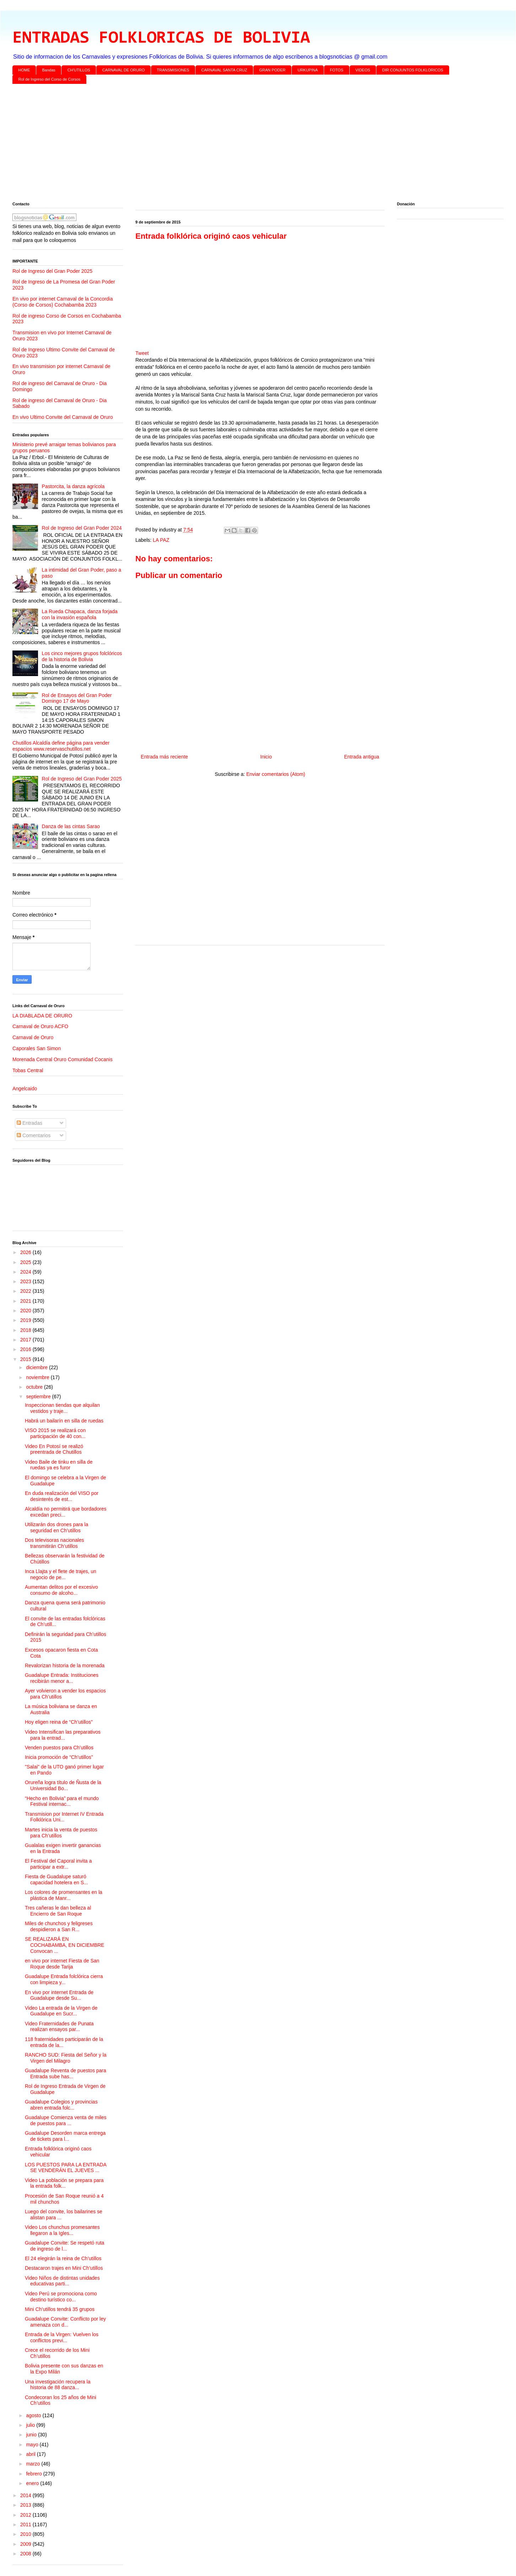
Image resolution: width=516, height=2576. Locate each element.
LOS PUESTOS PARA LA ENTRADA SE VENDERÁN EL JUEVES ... (65, 2167)
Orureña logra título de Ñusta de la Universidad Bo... (63, 1785)
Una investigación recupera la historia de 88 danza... (57, 2385)
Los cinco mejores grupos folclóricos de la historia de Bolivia (82, 656)
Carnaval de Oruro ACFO (40, 1026)
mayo (32, 2444)
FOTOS (336, 70)
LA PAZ (161, 540)
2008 (26, 2553)
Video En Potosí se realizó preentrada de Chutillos (54, 1449)
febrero (34, 2474)
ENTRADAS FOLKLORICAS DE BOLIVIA (161, 38)
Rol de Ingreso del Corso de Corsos (49, 79)
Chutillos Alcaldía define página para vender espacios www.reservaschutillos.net (60, 746)
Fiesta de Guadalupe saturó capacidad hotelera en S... (56, 1879)
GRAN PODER (272, 70)
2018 (26, 1330)
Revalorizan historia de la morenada (64, 1665)
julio (31, 2425)
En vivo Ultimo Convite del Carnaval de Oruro (62, 417)
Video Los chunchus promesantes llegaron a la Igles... (62, 2230)
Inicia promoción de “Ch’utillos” (59, 1757)
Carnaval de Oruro (32, 1037)
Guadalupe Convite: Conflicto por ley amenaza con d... (65, 2322)
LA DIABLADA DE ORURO (42, 1016)
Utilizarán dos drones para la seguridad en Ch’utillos (56, 1527)
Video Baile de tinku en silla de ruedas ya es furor (58, 1465)
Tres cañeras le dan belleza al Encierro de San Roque (58, 1911)
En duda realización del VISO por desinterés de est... (61, 1496)
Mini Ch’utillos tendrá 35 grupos (60, 2309)
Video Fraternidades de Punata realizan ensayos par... (59, 2026)
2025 (26, 1262)
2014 (26, 2495)
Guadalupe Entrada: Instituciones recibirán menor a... (61, 1678)
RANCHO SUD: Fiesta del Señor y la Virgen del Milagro (66, 2058)
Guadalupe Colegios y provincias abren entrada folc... (61, 2105)
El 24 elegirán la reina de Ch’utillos (63, 2258)
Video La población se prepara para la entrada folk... (64, 2183)
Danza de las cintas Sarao (71, 826)
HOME (24, 70)
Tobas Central (27, 1070)
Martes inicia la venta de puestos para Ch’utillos (61, 1832)
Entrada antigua (361, 757)
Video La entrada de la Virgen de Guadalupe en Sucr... (61, 2011)
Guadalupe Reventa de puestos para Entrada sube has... (65, 2073)
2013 (26, 2505)
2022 (26, 1291)
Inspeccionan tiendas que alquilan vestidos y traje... (62, 1408)
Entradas (29, 1123)
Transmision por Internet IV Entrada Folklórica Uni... (64, 1817)
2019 (26, 1320)
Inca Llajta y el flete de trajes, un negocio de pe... (60, 1574)
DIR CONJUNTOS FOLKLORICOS (413, 70)
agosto (34, 2415)
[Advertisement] (225, 144)
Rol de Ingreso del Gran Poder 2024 (82, 528)
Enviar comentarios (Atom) (275, 774)
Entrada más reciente (164, 757)
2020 (26, 1310)
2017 (26, 1340)
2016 (26, 1349)
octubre (35, 1387)
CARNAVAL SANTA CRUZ (224, 70)
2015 (26, 1359)
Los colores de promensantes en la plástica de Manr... (63, 1895)
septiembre (39, 1396)
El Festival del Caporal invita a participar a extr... (58, 1864)
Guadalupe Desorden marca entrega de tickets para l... (65, 2136)
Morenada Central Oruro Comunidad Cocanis (62, 1059)
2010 (26, 2534)
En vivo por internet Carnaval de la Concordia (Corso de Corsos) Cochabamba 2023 (62, 302)
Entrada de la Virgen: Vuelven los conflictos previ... (61, 2337)
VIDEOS (362, 70)
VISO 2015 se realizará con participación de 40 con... (55, 1433)
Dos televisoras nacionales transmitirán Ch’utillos (54, 1543)
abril (31, 2454)
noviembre (38, 1377)
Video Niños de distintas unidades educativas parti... (62, 2281)
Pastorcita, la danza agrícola (73, 486)
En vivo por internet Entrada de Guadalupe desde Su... (59, 1995)
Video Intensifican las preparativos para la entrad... (63, 1735)
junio (32, 2434)
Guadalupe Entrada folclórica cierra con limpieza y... (64, 1979)
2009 (26, 2544)
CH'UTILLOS (79, 70)
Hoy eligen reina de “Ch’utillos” (59, 1722)
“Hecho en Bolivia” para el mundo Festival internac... (62, 1801)
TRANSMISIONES (173, 70)
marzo (33, 2464)
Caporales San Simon (36, 1048)
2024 (26, 1272)
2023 (26, 1281)
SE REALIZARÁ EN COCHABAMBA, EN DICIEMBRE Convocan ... (64, 1945)
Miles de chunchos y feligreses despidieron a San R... (59, 1926)
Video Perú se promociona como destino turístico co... (61, 2296)
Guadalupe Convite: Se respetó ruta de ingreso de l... (64, 2246)
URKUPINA (307, 70)
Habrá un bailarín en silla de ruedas (64, 1421)
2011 (26, 2524)
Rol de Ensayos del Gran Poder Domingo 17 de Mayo (77, 698)
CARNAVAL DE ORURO (123, 70)
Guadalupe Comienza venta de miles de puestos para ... (66, 2120)
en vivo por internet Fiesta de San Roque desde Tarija (62, 1964)
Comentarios (33, 1135)
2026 (26, 1252)
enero (33, 2483)
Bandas (48, 70)
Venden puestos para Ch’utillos (59, 1747)
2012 (26, 2515)
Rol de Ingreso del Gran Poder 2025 (52, 271)
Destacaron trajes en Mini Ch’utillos (64, 2268)
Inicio (266, 757)
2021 (26, 1301)
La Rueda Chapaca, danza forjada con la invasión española (80, 614)
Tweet (142, 353)
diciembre (37, 1367)
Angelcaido (24, 1088)
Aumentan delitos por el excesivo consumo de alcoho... (61, 1590)
